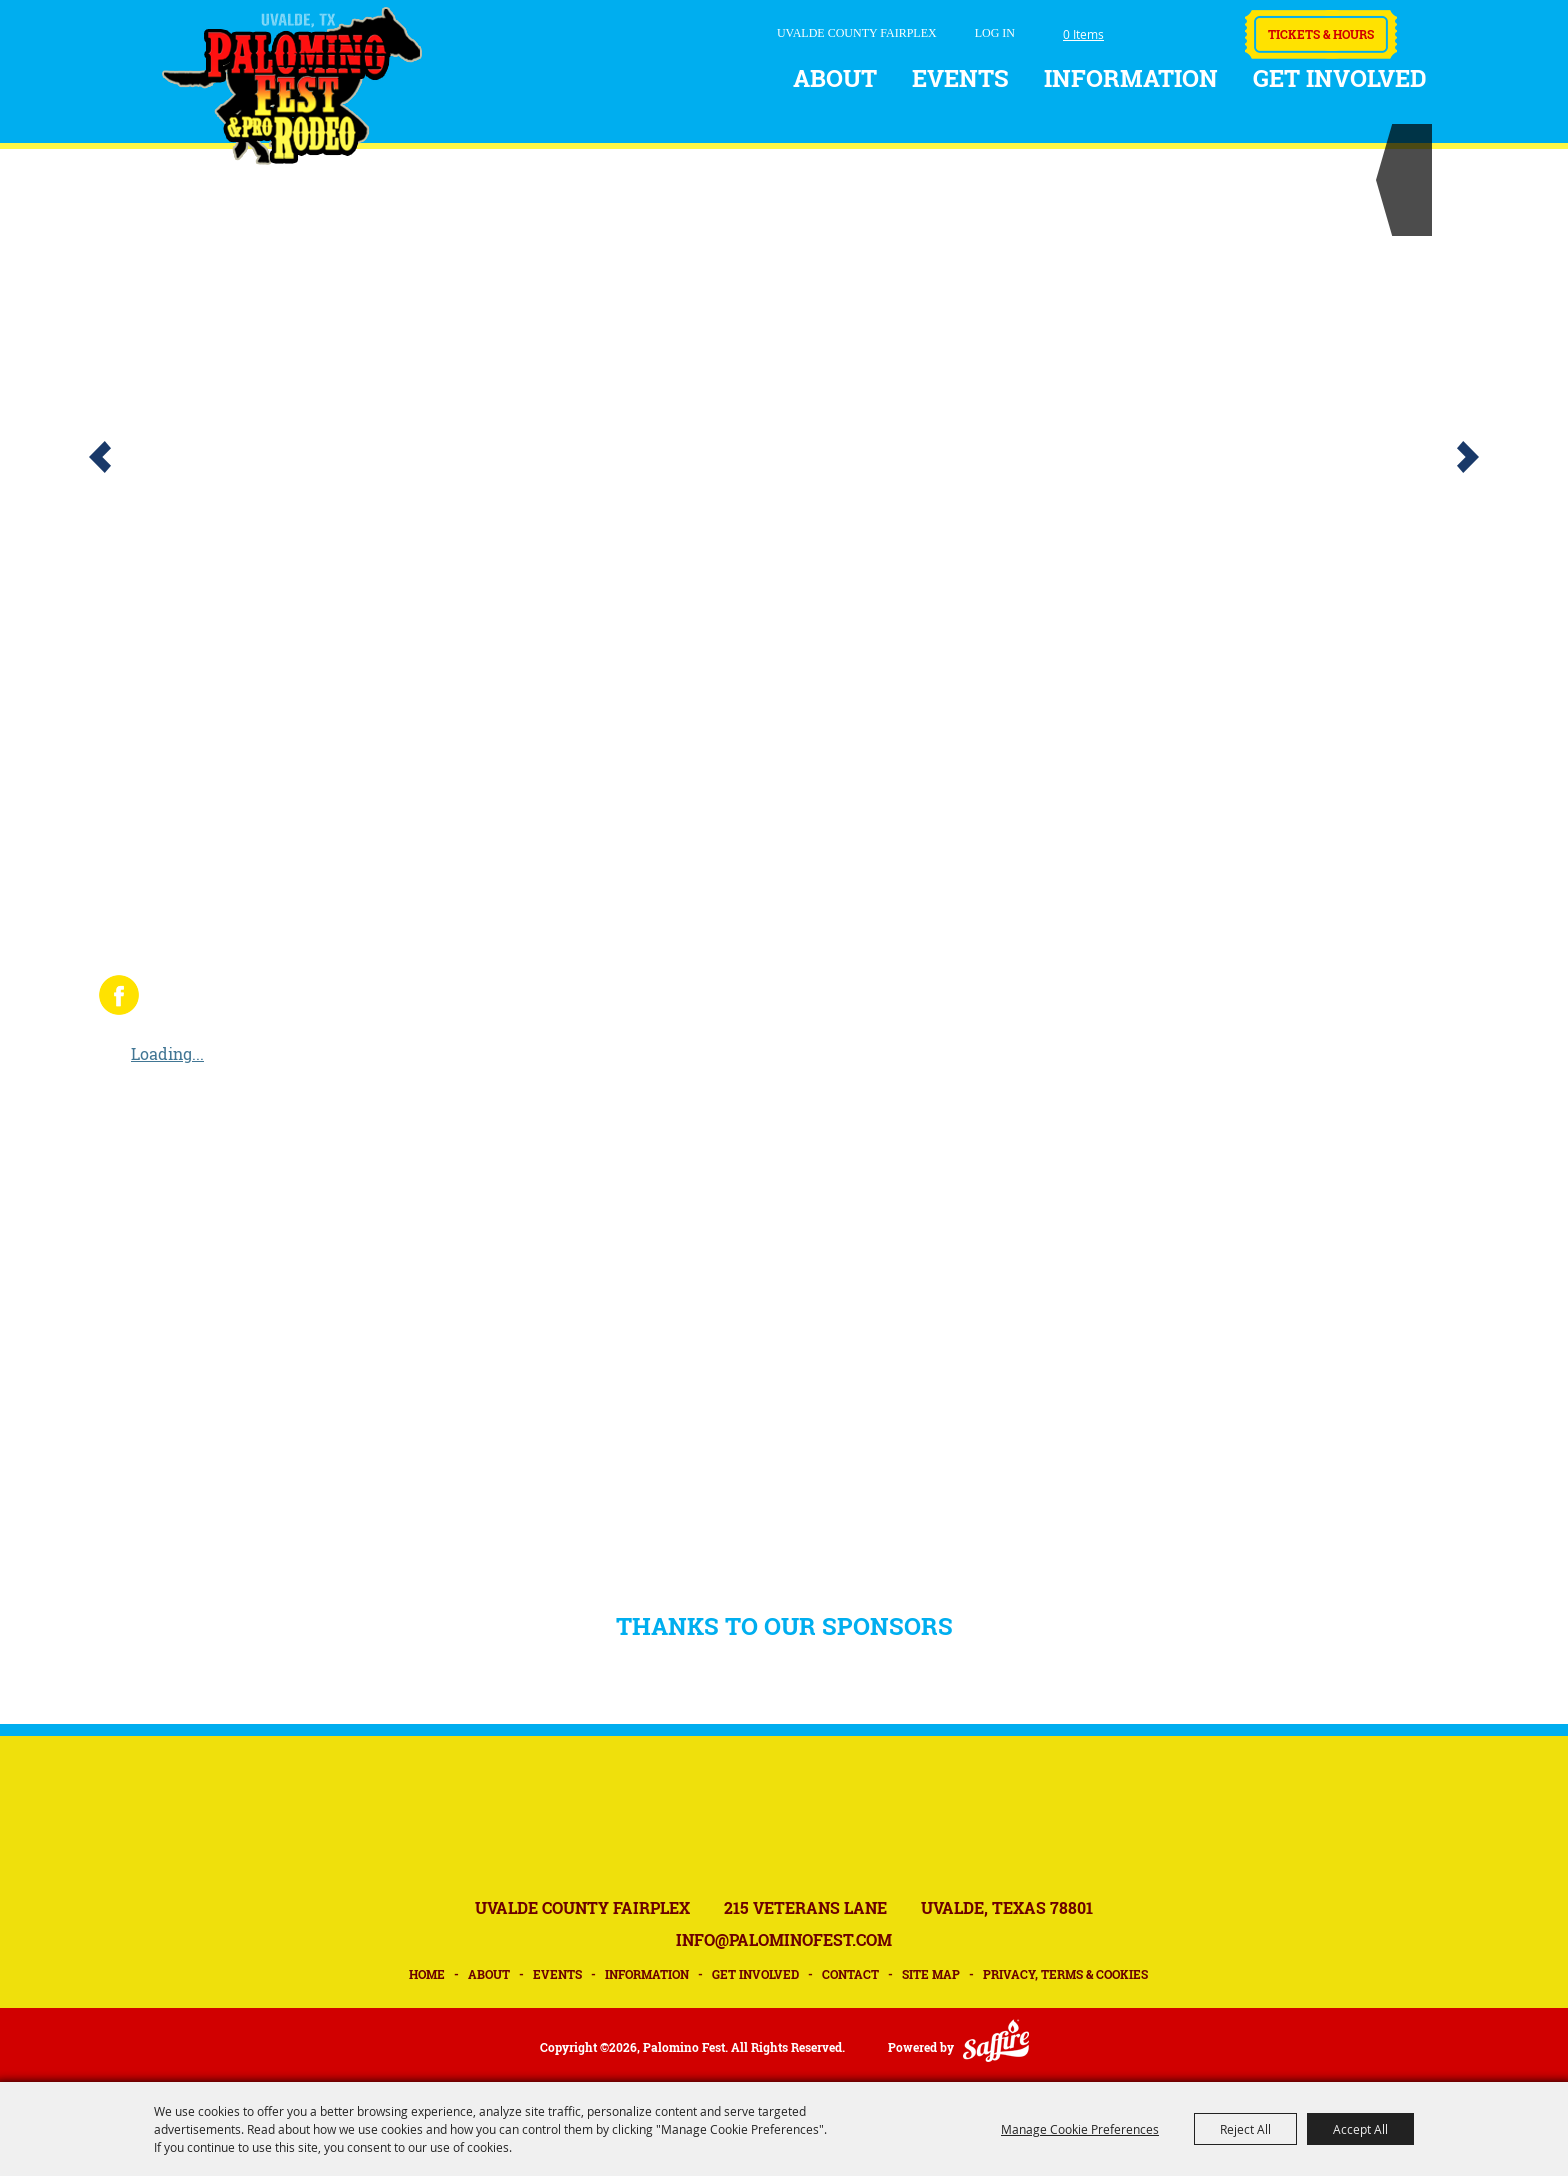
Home (427, 1974)
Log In (995, 33)
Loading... (167, 1053)
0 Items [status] (1083, 34)
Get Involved (1340, 78)
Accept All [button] (1360, 2129)
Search (1147, 29)
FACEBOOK (119, 995)
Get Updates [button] (1202, 28)
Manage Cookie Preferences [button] (1080, 2129)
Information (1131, 78)
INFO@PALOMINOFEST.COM (784, 1939)
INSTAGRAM (178, 995)
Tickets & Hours (1321, 34)
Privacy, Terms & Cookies (1065, 1974)
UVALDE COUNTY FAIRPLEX (857, 33)
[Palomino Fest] (292, 86)
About (835, 78)
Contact (850, 1974)
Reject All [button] (1245, 2129)
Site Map (931, 1974)
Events (960, 78)
